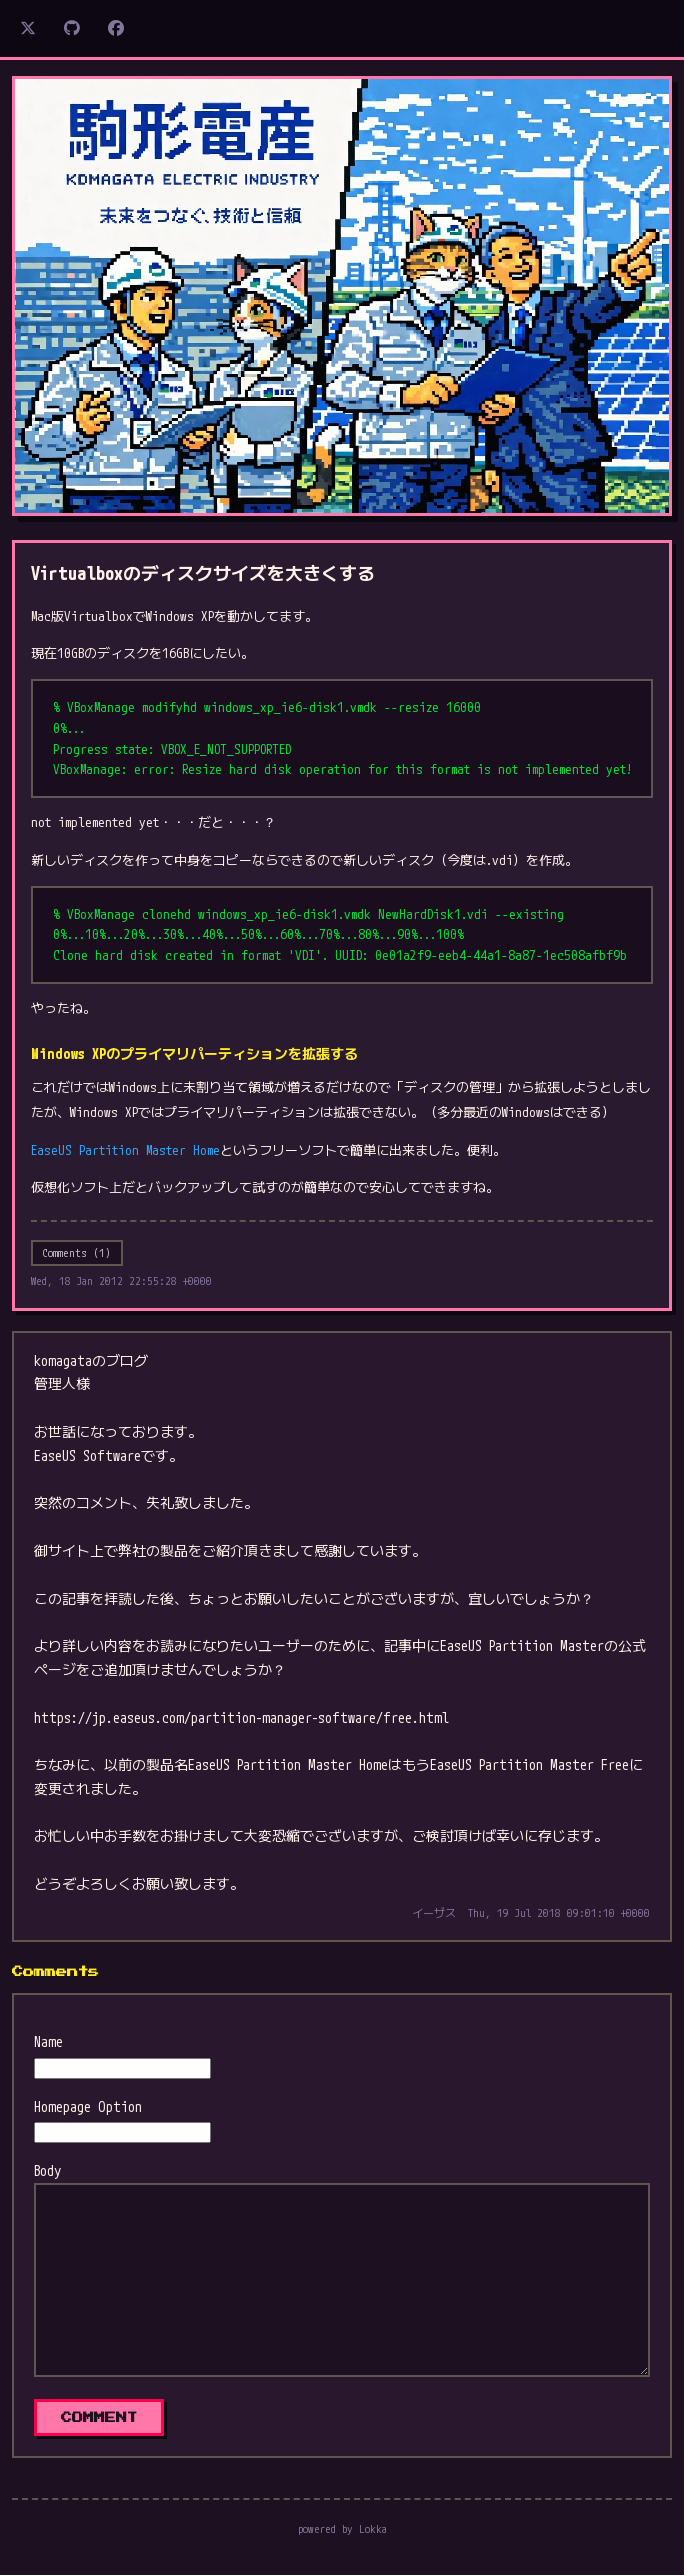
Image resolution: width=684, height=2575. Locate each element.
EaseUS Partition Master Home (125, 1150)
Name (48, 2041)
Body (47, 2170)
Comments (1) (77, 1253)
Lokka (373, 2529)
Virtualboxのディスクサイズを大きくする (203, 573)
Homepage (62, 2106)
